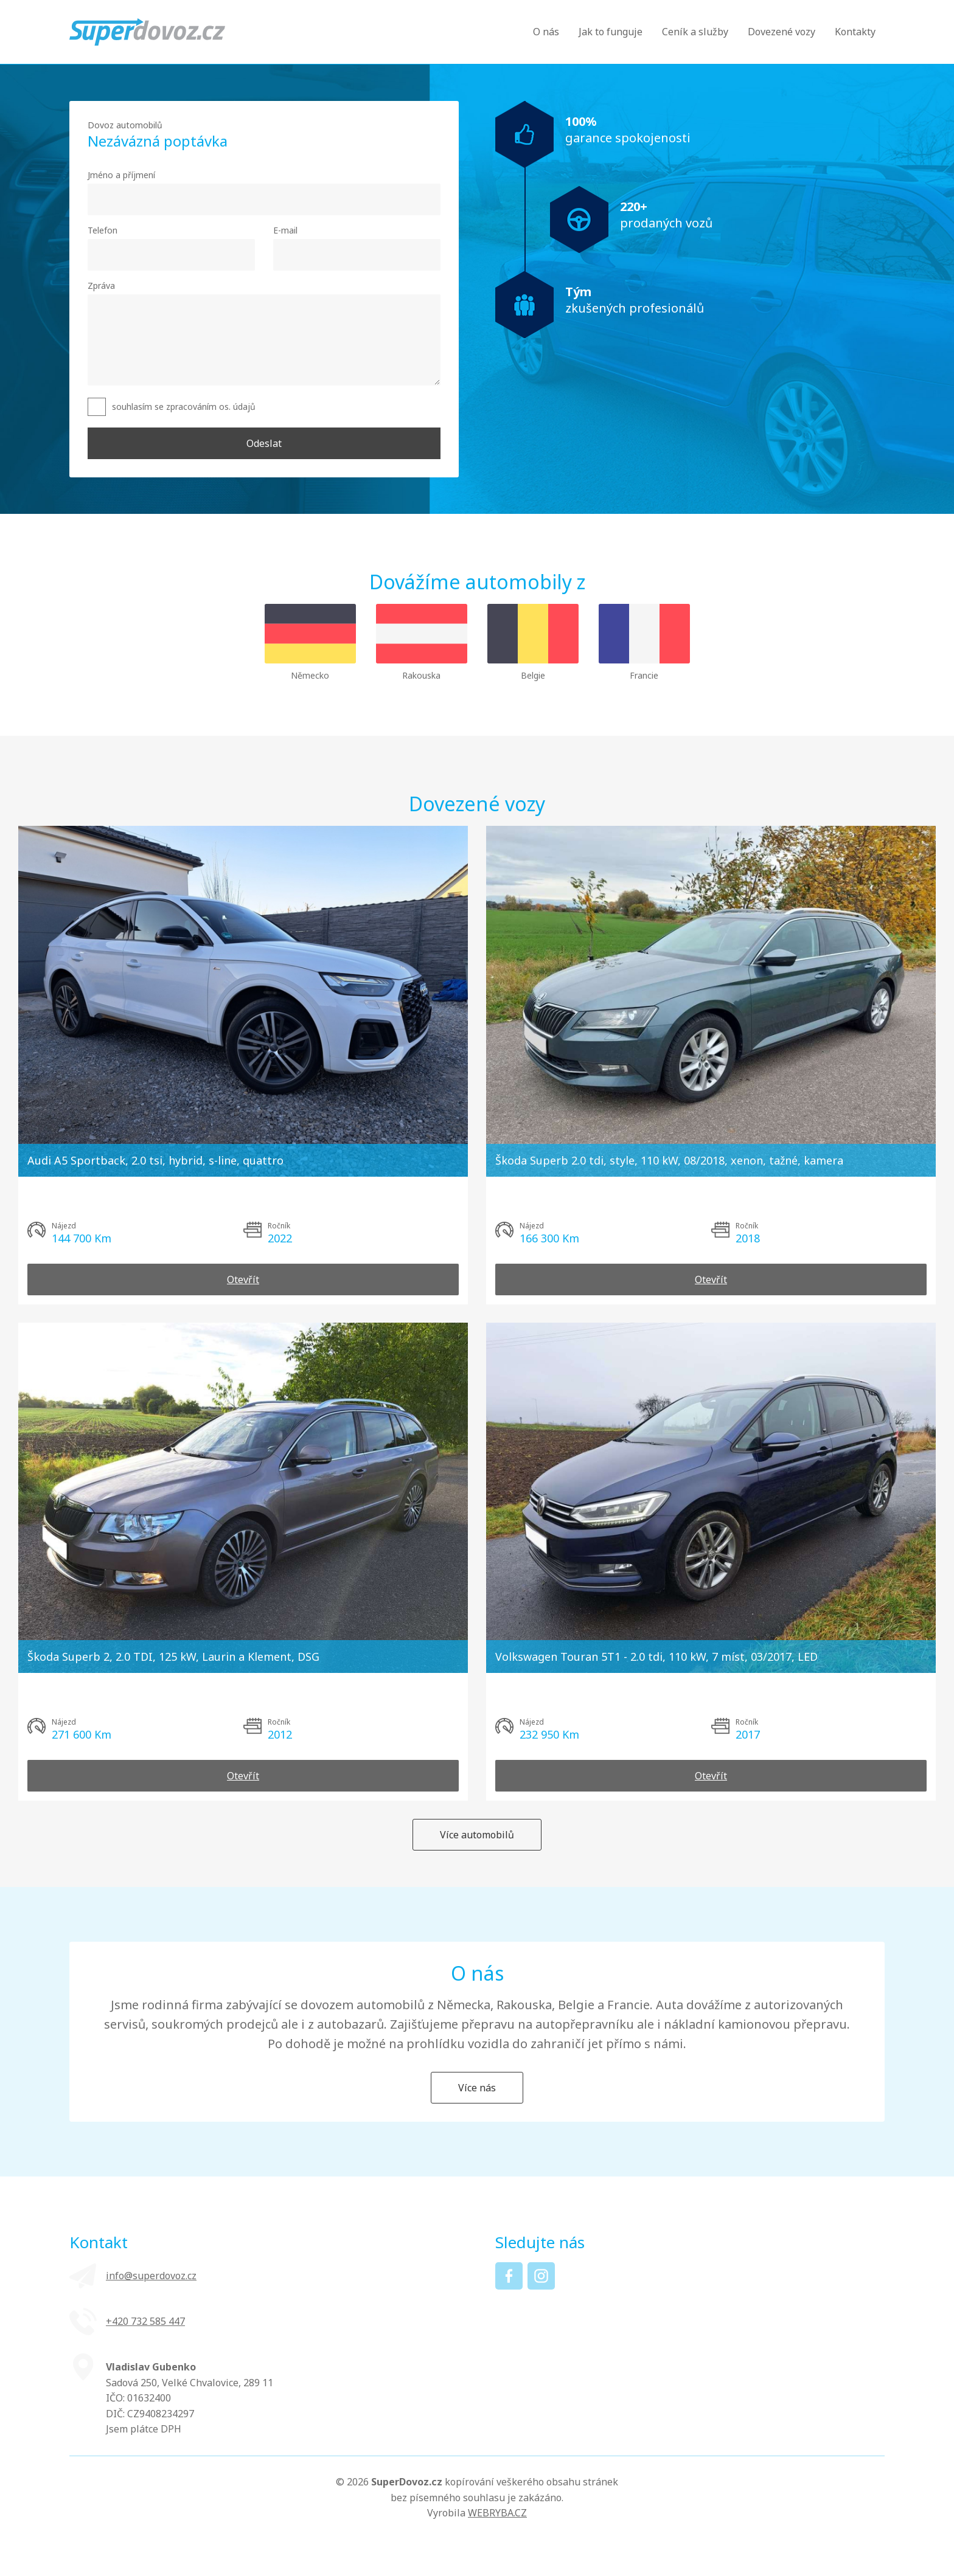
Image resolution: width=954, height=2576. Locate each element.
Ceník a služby (695, 31)
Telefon (102, 230)
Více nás (477, 2087)
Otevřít (243, 1279)
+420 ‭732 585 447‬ (145, 2321)
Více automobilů (477, 1834)
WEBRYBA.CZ (497, 2512)
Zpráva (101, 285)
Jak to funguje (610, 31)
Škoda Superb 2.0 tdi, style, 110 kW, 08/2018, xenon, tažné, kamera (669, 1160)
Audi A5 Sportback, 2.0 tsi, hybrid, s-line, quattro (155, 1160)
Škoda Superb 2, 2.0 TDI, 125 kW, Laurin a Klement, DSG (173, 1656)
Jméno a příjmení (121, 175)
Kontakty (855, 31)
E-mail (285, 230)
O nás (546, 31)
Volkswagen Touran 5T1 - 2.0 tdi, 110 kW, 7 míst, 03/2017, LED (656, 1656)
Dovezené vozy (781, 31)
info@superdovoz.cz (151, 2275)
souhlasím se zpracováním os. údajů (184, 406)
